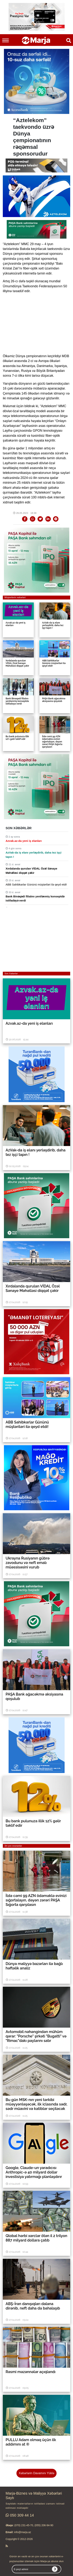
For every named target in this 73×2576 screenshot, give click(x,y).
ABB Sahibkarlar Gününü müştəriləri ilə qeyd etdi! (36, 884)
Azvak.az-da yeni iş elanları (24, 840)
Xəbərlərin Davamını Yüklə (36, 2473)
